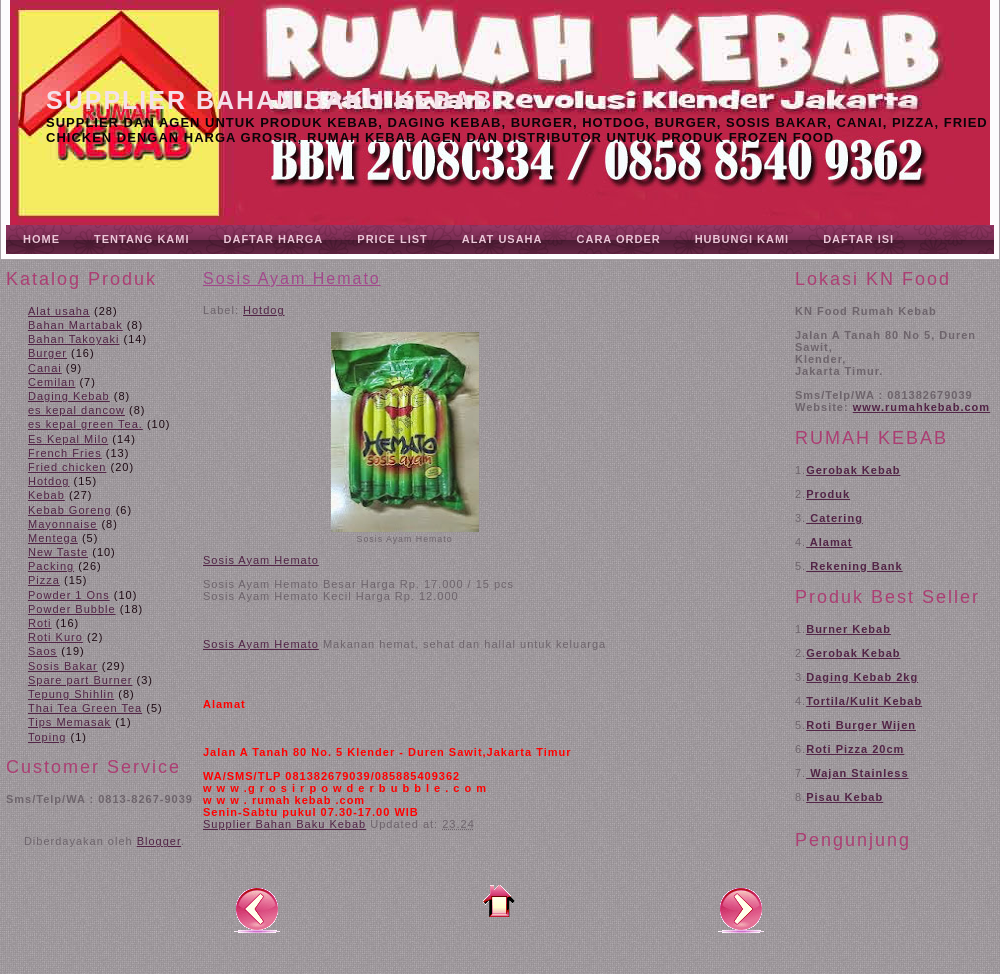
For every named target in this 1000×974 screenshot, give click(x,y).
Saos (42, 651)
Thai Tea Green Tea (85, 708)
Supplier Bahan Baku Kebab (269, 100)
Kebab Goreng (70, 510)
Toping (47, 737)
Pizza (44, 580)
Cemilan (51, 382)
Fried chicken (67, 467)
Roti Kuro (55, 637)
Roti (40, 623)
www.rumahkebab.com (921, 407)
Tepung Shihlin (71, 694)
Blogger (159, 841)
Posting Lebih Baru (257, 909)
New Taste (58, 552)
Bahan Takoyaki (73, 339)
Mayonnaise (62, 524)
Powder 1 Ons (69, 595)
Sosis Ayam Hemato (292, 278)
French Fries (65, 453)
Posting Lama (741, 909)
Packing (51, 566)
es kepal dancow (76, 410)
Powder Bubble (72, 609)
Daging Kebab (69, 396)
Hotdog (48, 481)
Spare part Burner (80, 680)
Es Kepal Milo (68, 439)
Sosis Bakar (63, 666)
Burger (47, 353)
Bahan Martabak (75, 325)
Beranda (499, 901)
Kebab (46, 495)
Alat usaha (59, 311)
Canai (45, 368)
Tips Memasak (69, 722)
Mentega (53, 538)
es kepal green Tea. (85, 424)
